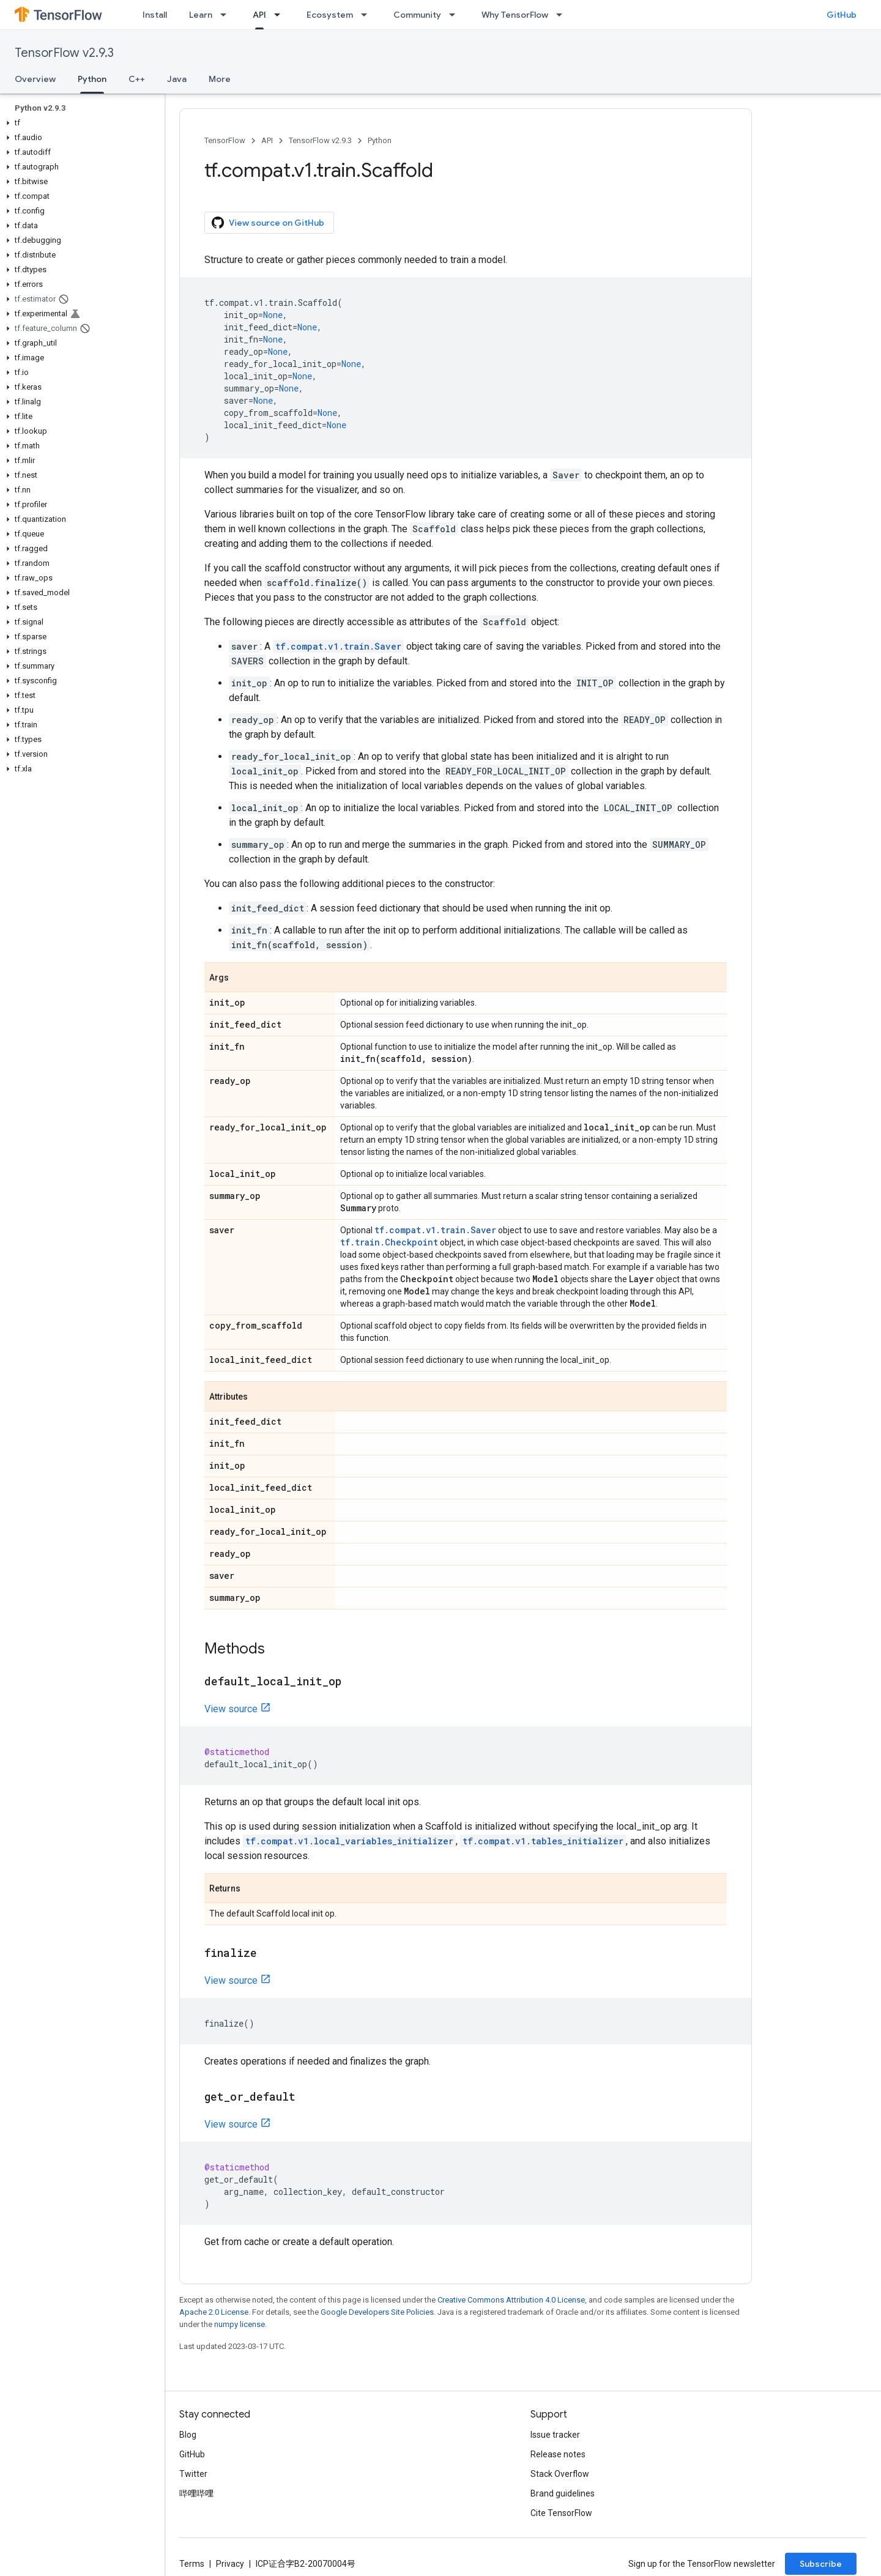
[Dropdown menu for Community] (455, 14)
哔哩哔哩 (196, 2493)
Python (380, 140)
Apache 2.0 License (213, 2312)
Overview (35, 78)
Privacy (230, 2564)
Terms (191, 2564)
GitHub (842, 14)
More (220, 78)
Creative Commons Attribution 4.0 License (511, 2299)
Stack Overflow (559, 2474)
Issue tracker (555, 2435)
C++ (136, 78)
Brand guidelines (562, 2493)
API (267, 140)
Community (417, 14)
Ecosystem (330, 14)
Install (155, 14)
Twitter (193, 2474)
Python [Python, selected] (92, 78)
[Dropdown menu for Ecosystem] (367, 14)
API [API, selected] (259, 14)
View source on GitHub (268, 223)
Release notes (557, 2454)
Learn (200, 14)
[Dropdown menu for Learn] (227, 14)
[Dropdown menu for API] (281, 14)
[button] (80, 123)
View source (231, 1709)
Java (177, 78)
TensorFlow (224, 140)
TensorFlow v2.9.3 (64, 53)
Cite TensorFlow (561, 2513)
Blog (187, 2435)
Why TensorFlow (514, 14)
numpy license (239, 2324)
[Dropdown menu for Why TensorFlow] (563, 14)
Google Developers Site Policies (377, 2312)
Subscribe (821, 2563)
